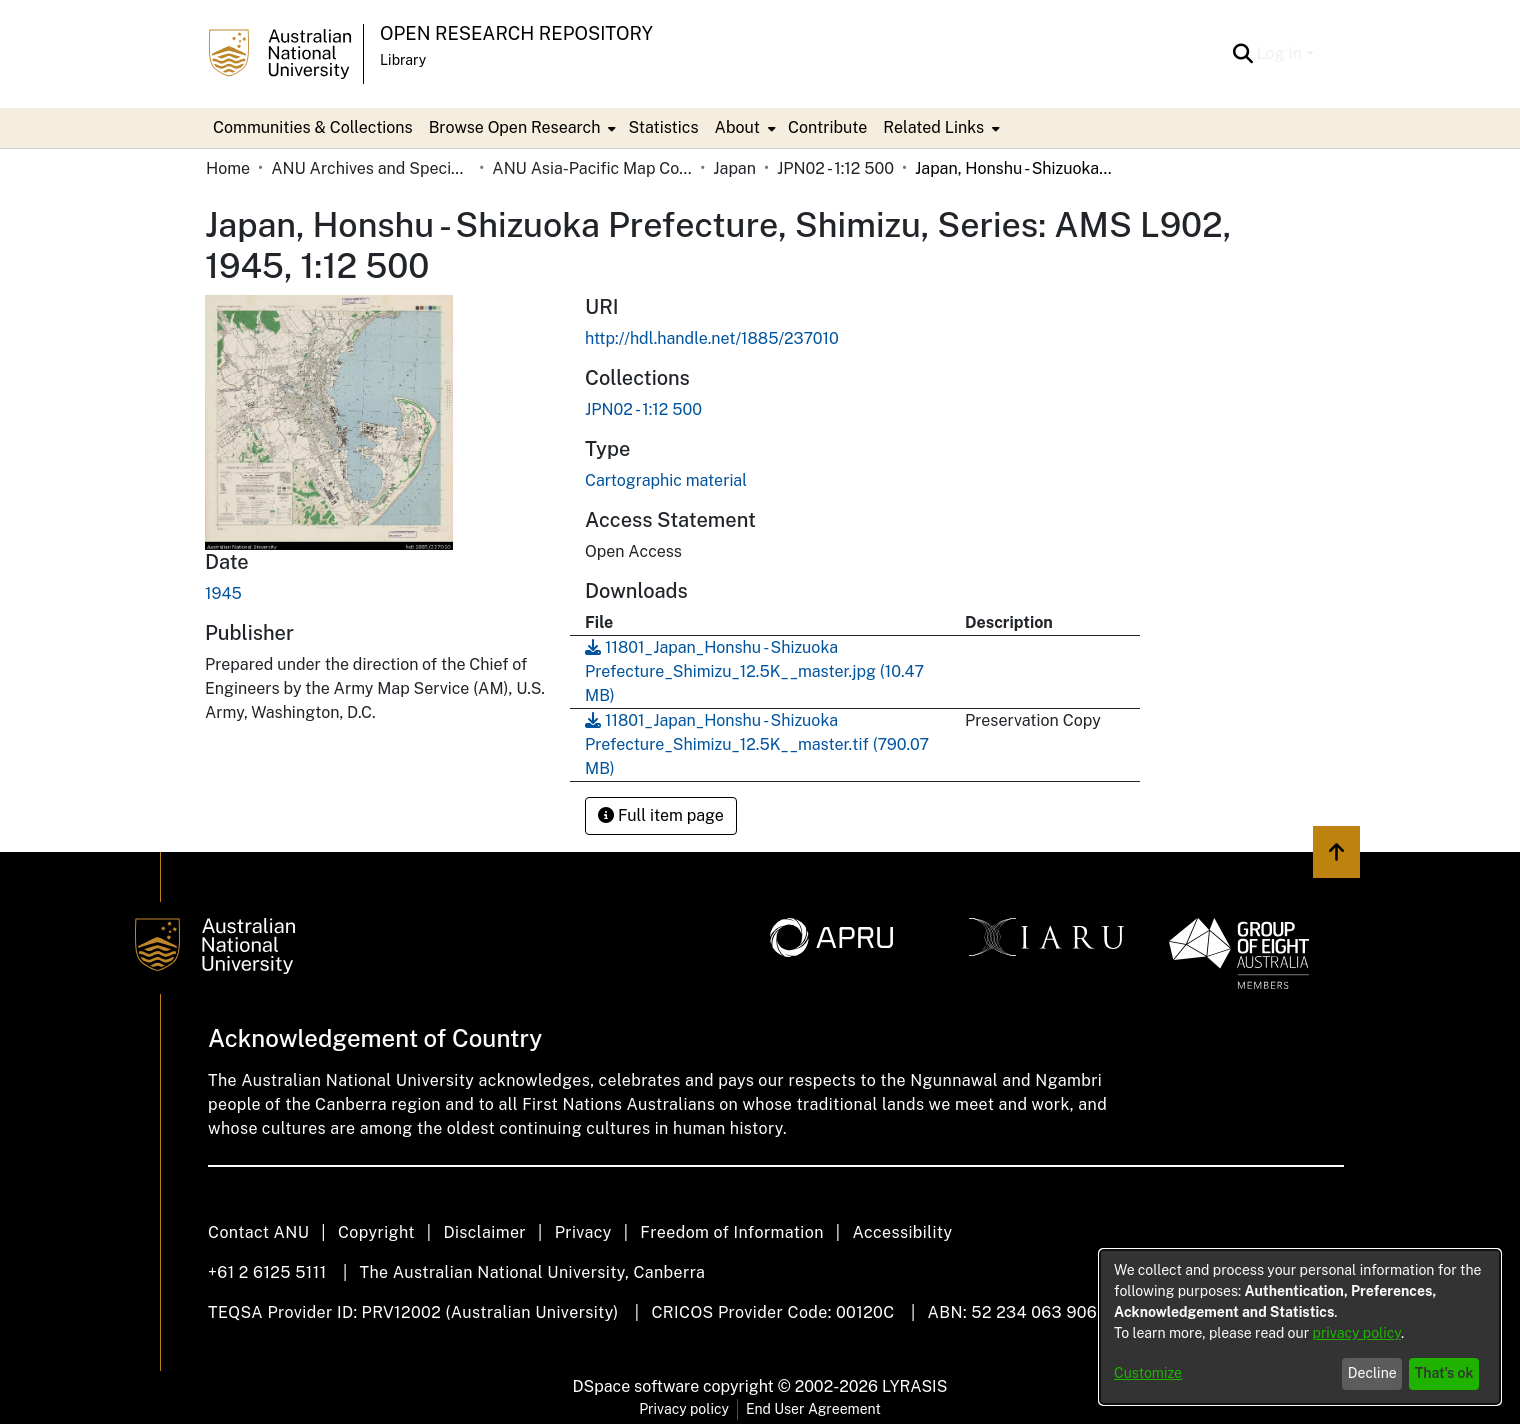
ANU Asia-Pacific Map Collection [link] (592, 168)
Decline (1372, 1373)
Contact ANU (258, 1232)
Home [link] (228, 168)
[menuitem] (521, 128)
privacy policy (1357, 1333)
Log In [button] (1281, 53)
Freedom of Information (731, 1232)
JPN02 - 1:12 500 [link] (835, 168)
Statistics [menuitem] (663, 127)
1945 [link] (223, 593)
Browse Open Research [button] (515, 127)
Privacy (583, 1232)
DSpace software (636, 1386)
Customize (1148, 1373)
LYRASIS (914, 1386)
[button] (1243, 54)
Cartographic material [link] (666, 480)
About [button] (737, 127)
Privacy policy (684, 1409)
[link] (643, 409)
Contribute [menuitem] (827, 127)
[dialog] (1300, 1327)
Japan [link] (734, 168)
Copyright (376, 1232)
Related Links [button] (933, 127)
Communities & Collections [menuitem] (313, 127)
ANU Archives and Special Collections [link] (371, 168)
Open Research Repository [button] (516, 33)
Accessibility (902, 1232)
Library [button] (403, 60)
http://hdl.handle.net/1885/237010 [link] (712, 338)
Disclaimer (484, 1232)
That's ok (1444, 1373)
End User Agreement (813, 1409)
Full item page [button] (661, 815)
